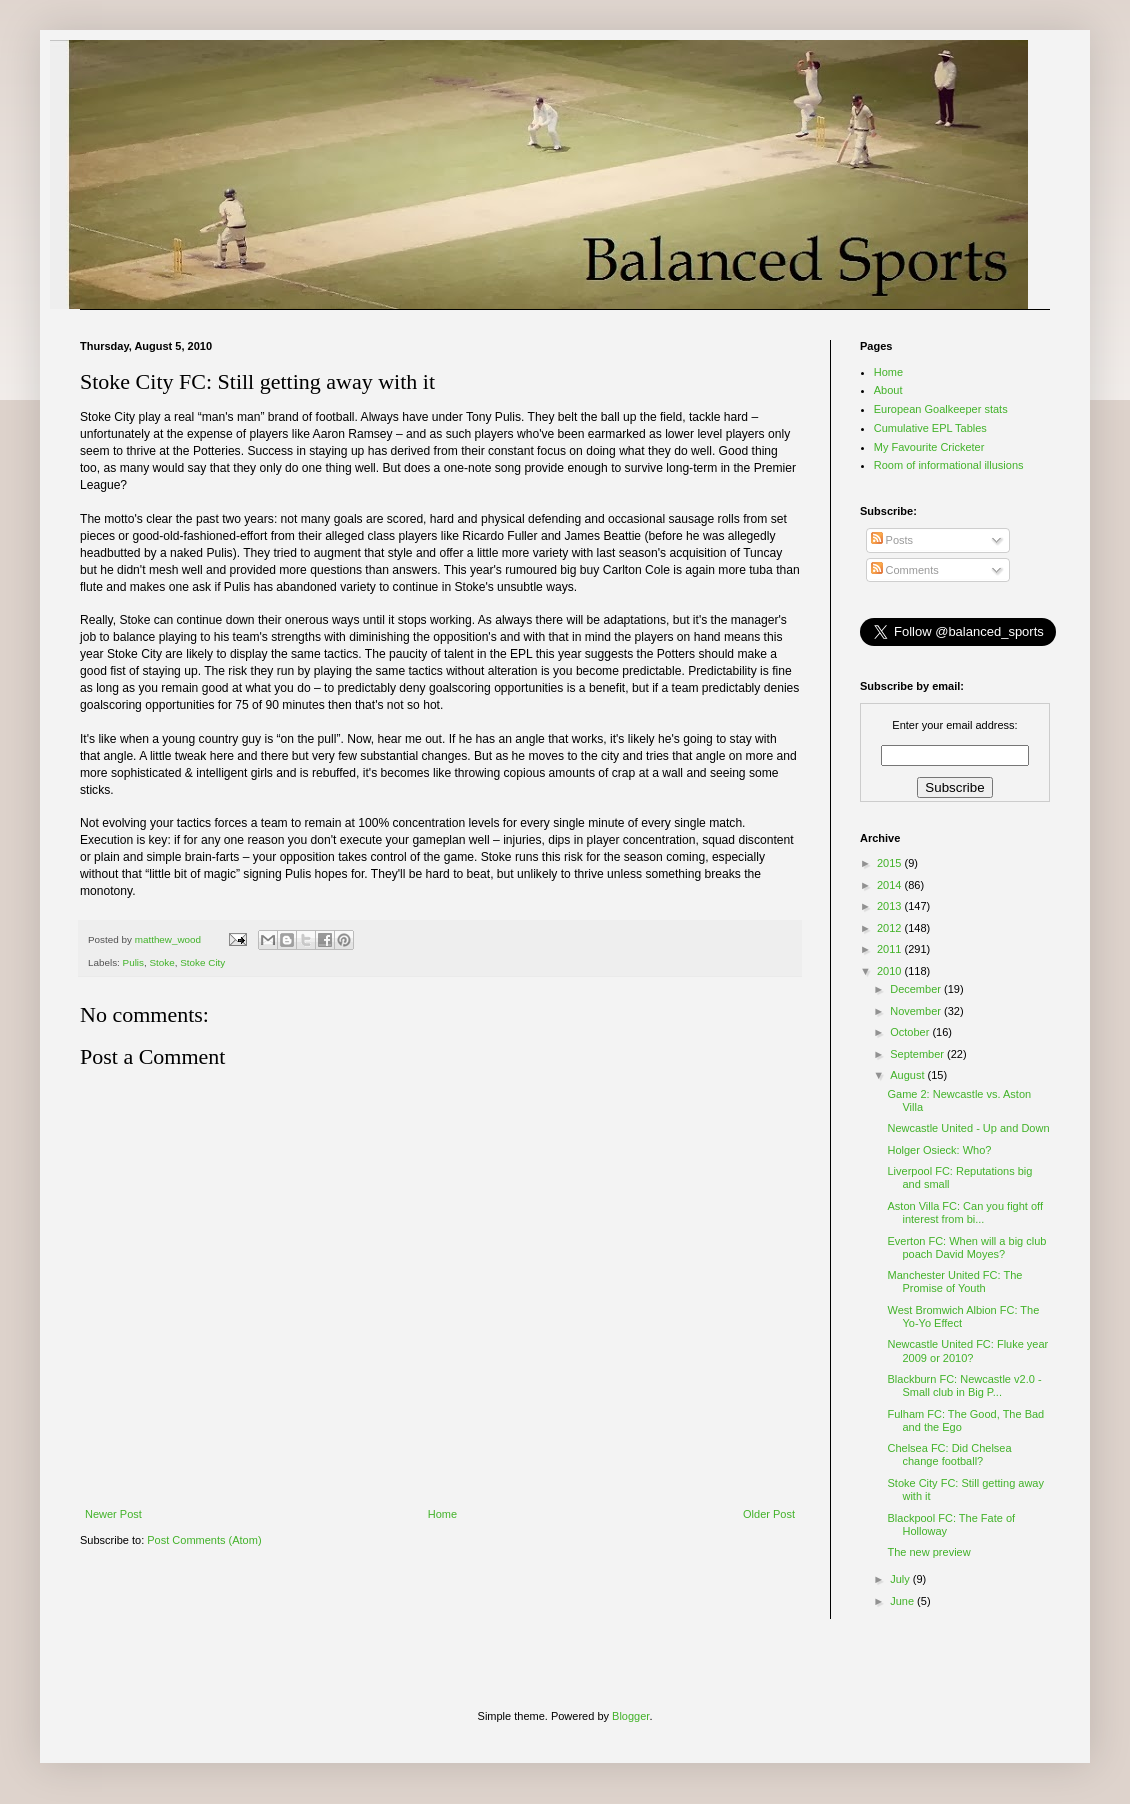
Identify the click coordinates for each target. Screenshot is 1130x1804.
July (901, 1579)
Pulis (133, 962)
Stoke (162, 962)
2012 (891, 928)
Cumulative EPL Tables (930, 428)
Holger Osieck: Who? (939, 1150)
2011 (891, 949)
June (903, 1601)
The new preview (928, 1552)
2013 (891, 906)
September (918, 1054)
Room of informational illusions (949, 465)
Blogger (630, 1716)
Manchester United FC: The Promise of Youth (954, 1281)
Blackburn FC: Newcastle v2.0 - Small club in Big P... (964, 1385)
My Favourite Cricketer (929, 447)
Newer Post (113, 1514)
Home (442, 1514)
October (911, 1032)
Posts (892, 540)
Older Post (769, 1514)
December (917, 989)
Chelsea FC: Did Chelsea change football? (949, 1454)
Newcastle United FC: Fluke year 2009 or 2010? (967, 1350)
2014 (891, 885)
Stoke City (202, 962)
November (917, 1011)
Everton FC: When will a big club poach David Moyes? (966, 1247)
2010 (891, 971)
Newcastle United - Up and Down (968, 1128)
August (908, 1075)
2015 (891, 863)
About (888, 390)
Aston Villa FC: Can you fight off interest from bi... (965, 1212)
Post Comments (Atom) (204, 1540)
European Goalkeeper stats (941, 409)
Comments (905, 570)
